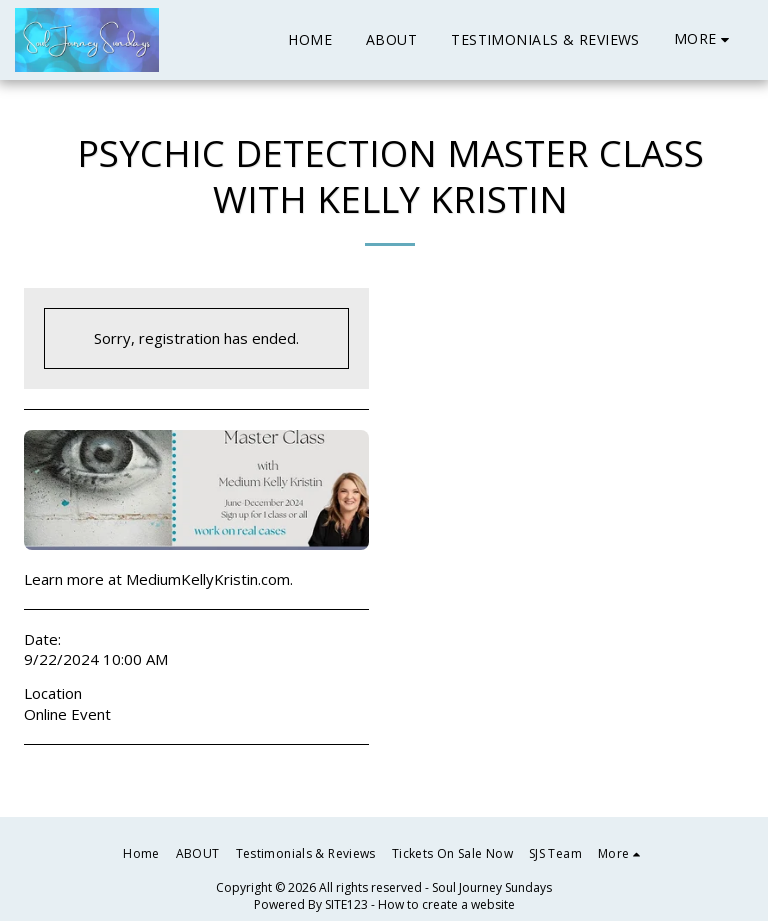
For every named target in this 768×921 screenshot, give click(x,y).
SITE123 (346, 904)
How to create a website (446, 904)
